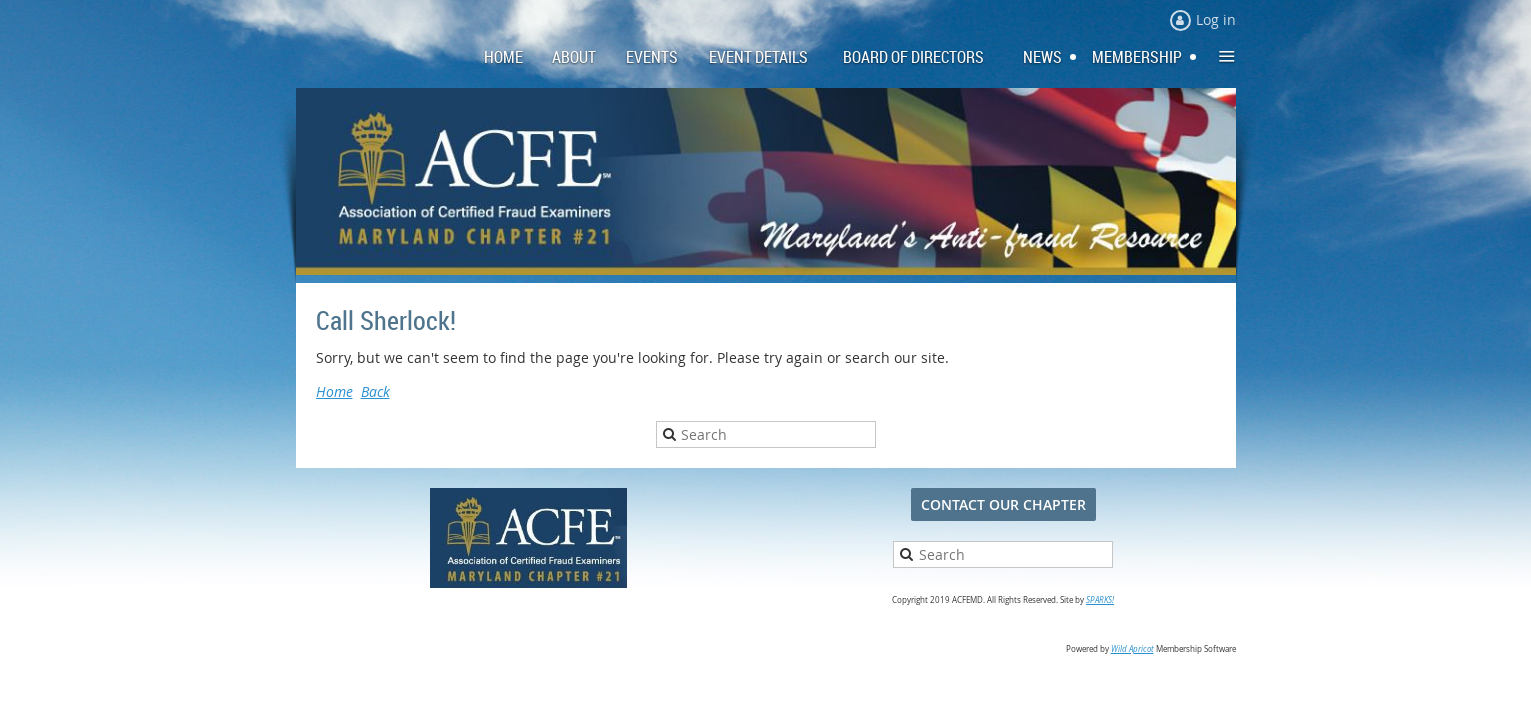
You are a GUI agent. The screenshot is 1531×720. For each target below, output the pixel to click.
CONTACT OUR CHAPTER (1003, 504)
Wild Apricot (1132, 649)
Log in (1216, 19)
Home (334, 391)
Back (375, 391)
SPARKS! (1100, 600)
